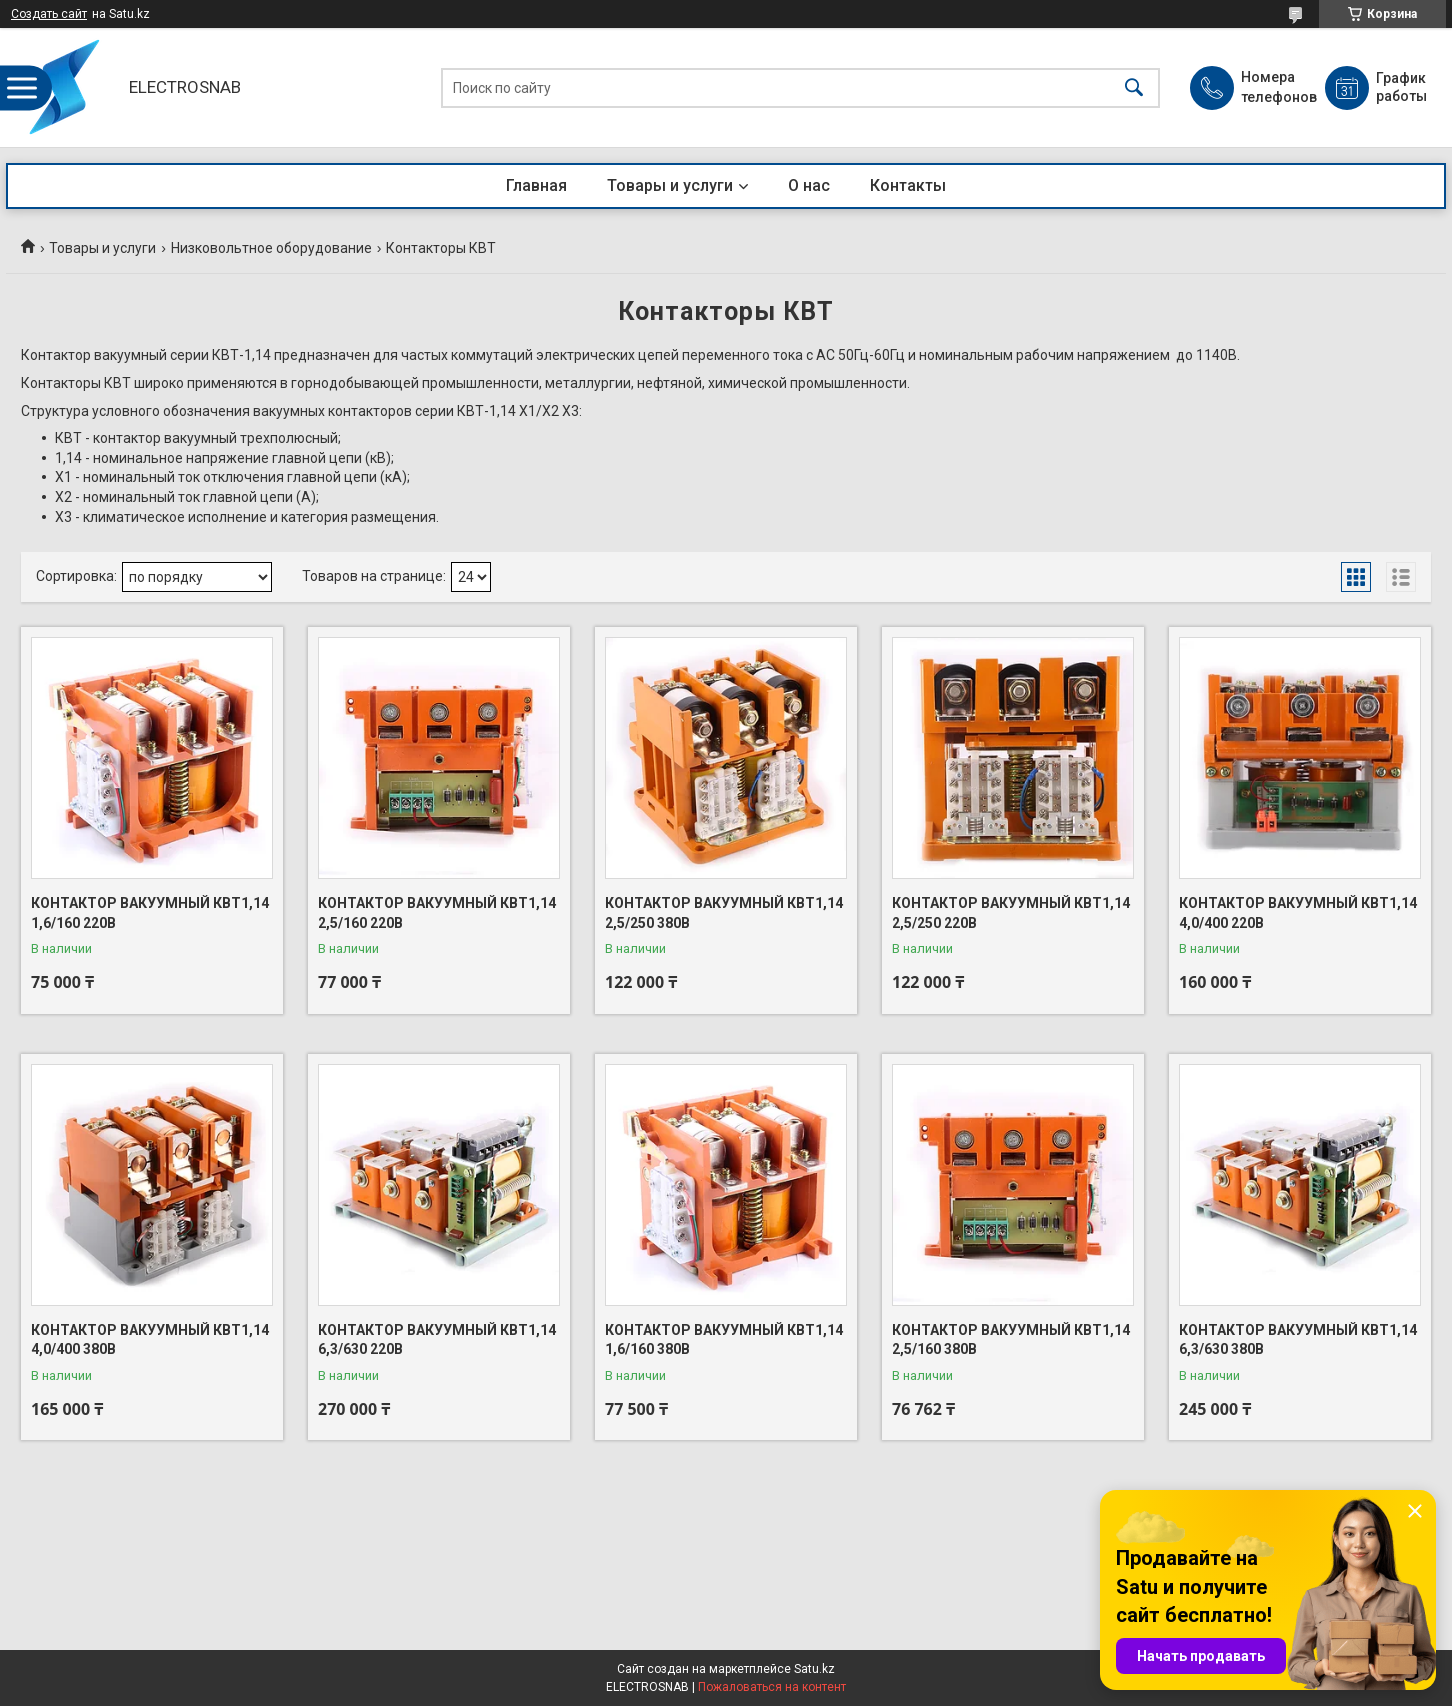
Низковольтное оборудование (271, 248)
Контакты (908, 185)
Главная (536, 185)
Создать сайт (49, 14)
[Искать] (1134, 87)
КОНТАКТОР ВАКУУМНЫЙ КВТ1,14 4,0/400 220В (1298, 913)
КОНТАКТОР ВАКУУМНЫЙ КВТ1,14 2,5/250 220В (1011, 913)
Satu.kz (814, 1669)
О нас (809, 185)
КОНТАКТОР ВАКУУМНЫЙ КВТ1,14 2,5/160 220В (437, 913)
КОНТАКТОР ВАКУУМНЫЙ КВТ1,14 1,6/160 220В (150, 913)
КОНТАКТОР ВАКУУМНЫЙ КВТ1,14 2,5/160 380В (1011, 1340)
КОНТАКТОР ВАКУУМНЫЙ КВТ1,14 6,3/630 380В (1298, 1340)
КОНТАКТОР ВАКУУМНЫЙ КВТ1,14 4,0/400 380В (150, 1340)
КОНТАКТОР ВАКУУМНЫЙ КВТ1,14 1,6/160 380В (724, 1340)
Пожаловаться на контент (772, 1687)
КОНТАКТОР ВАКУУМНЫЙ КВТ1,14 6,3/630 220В (437, 1340)
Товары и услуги (670, 185)
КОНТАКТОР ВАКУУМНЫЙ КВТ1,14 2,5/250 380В (724, 913)
